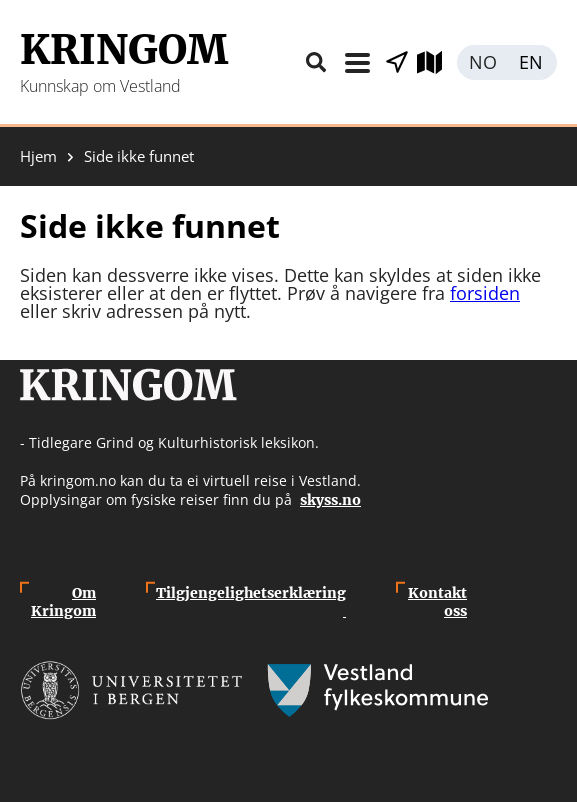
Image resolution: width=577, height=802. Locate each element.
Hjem (38, 156)
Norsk (482, 62)
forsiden (485, 293)
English (532, 62)
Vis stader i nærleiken (397, 62)
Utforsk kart (437, 62)
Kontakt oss (437, 602)
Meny (357, 62)
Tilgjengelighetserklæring (251, 602)
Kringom (124, 50)
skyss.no (330, 500)
